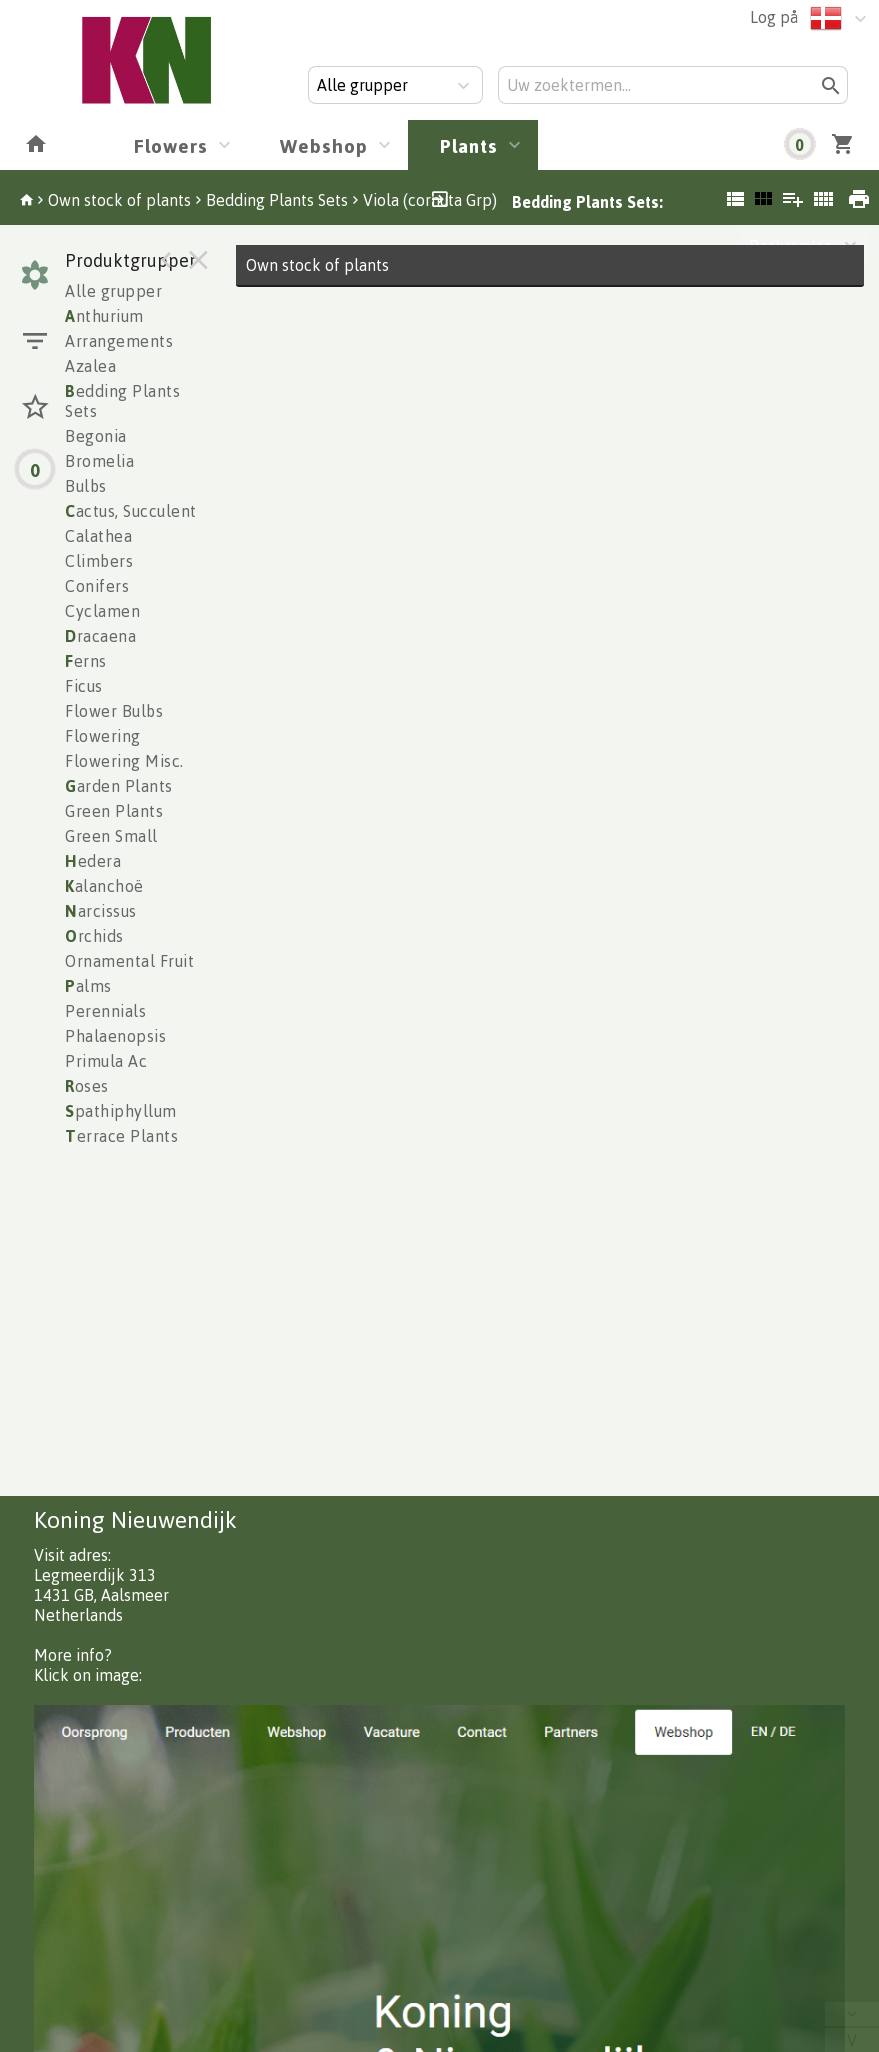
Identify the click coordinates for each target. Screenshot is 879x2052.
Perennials (105, 1011)
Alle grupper (113, 291)
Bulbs (86, 486)
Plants (469, 145)
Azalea (90, 366)
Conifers (97, 586)
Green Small (111, 836)
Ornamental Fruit (129, 961)
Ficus (84, 686)
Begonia (96, 436)
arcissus (101, 911)
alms (88, 986)
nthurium (104, 316)
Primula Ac (106, 1061)
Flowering (103, 736)
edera (93, 861)
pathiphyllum (121, 1111)
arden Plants (119, 786)
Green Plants (114, 811)
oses (87, 1086)
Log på (774, 17)
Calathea (98, 536)
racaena (100, 636)
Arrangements (119, 341)
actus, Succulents (134, 511)
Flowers (171, 145)
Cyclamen (102, 611)
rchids (94, 936)
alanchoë (104, 886)
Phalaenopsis (115, 1036)
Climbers (99, 561)
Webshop (324, 145)
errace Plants (121, 1136)
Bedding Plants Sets (277, 200)
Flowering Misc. (124, 761)
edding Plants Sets (122, 401)
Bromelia (99, 461)
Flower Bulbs (114, 711)
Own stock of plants (119, 200)
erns (86, 661)
